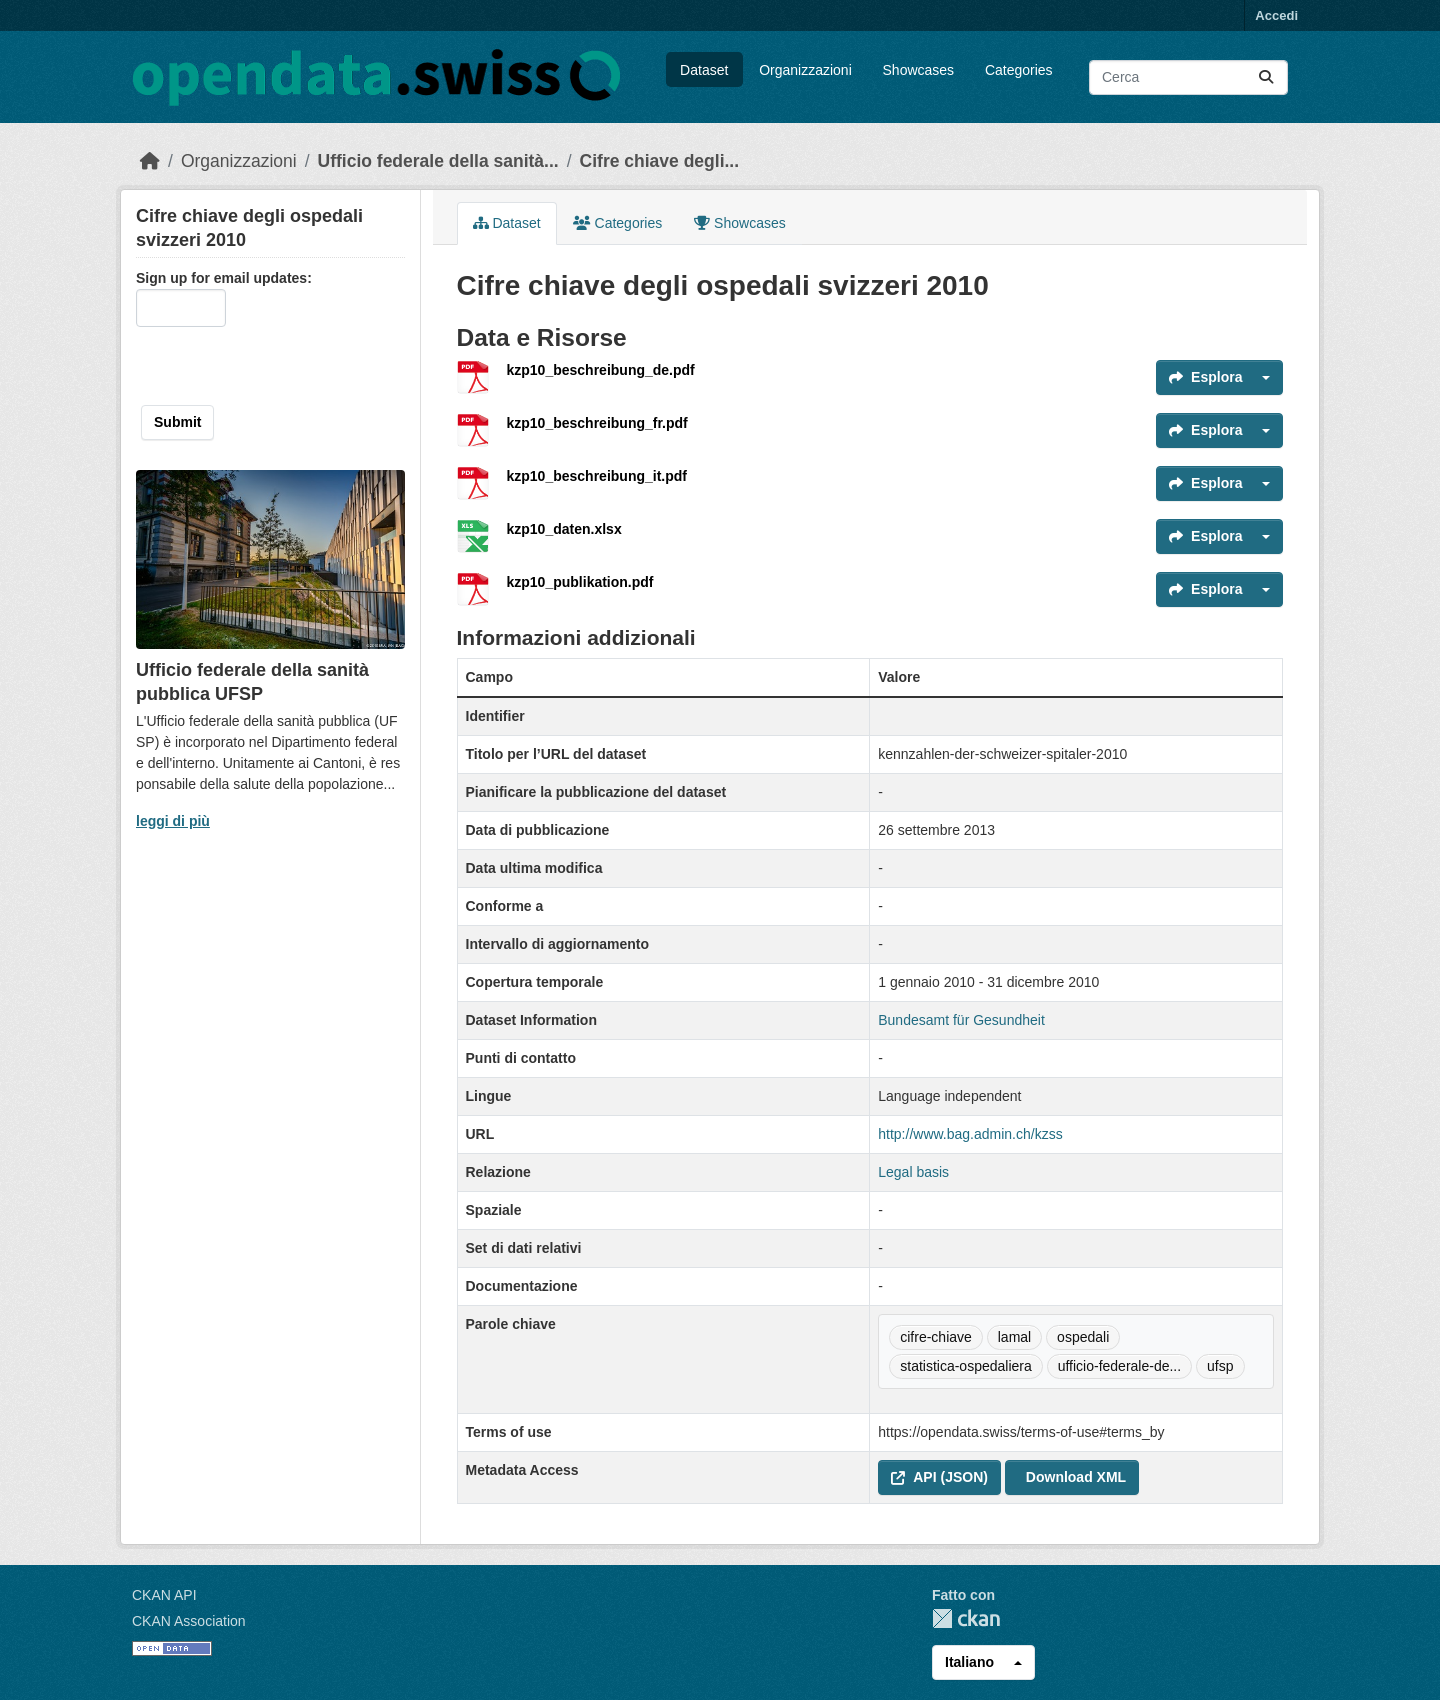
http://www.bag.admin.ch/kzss (970, 1134)
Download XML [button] (1076, 1477)
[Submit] (1266, 77)
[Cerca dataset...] (1188, 77)
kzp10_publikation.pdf (580, 582)
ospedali (1083, 1337)
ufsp (1220, 1366)
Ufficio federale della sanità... (438, 161)
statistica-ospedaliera (966, 1366)
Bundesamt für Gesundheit (961, 1020)
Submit (177, 422)
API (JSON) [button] (939, 1477)
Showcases (919, 70)
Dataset (704, 70)
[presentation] (265, 366)
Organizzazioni (805, 70)
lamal (1014, 1337)
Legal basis (913, 1172)
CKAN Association (189, 1621)
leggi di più (173, 821)
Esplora (1205, 377)
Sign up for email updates (221, 278)
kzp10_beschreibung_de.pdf (601, 370)
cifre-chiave (936, 1337)
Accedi (1276, 15)
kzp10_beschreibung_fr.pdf (597, 423)
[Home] (150, 161)
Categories (1019, 70)
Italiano (969, 1662)
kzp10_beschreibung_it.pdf (597, 476)
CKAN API (164, 1595)
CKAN (966, 1618)
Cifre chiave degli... (660, 161)
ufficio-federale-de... (1119, 1366)
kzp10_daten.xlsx (564, 529)
